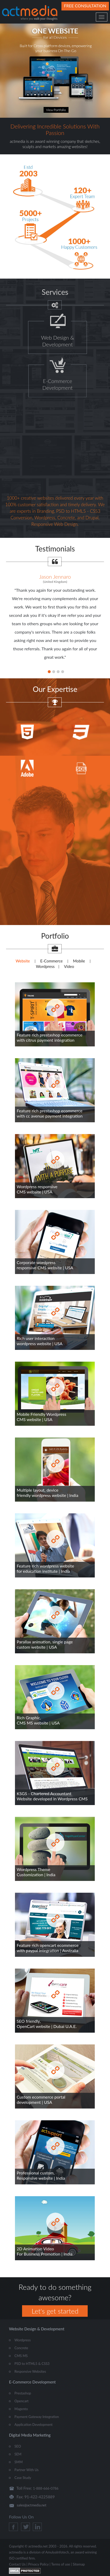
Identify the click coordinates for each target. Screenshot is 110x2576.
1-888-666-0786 (45, 2488)
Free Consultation (85, 5)
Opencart (21, 2401)
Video (69, 966)
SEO (17, 2446)
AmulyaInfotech (57, 2552)
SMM (18, 2462)
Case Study (22, 2478)
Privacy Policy (38, 2564)
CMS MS (21, 2356)
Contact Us (17, 2564)
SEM (18, 2454)
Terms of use (60, 2564)
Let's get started (55, 2311)
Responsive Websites (30, 2371)
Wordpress (45, 966)
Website (23, 961)
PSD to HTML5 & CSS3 (32, 2363)
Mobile (79, 961)
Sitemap (79, 2564)
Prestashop (22, 2393)
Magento (21, 2409)
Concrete (21, 2348)
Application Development (33, 2424)
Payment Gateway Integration (36, 2417)
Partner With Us (26, 2470)
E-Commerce (51, 961)
